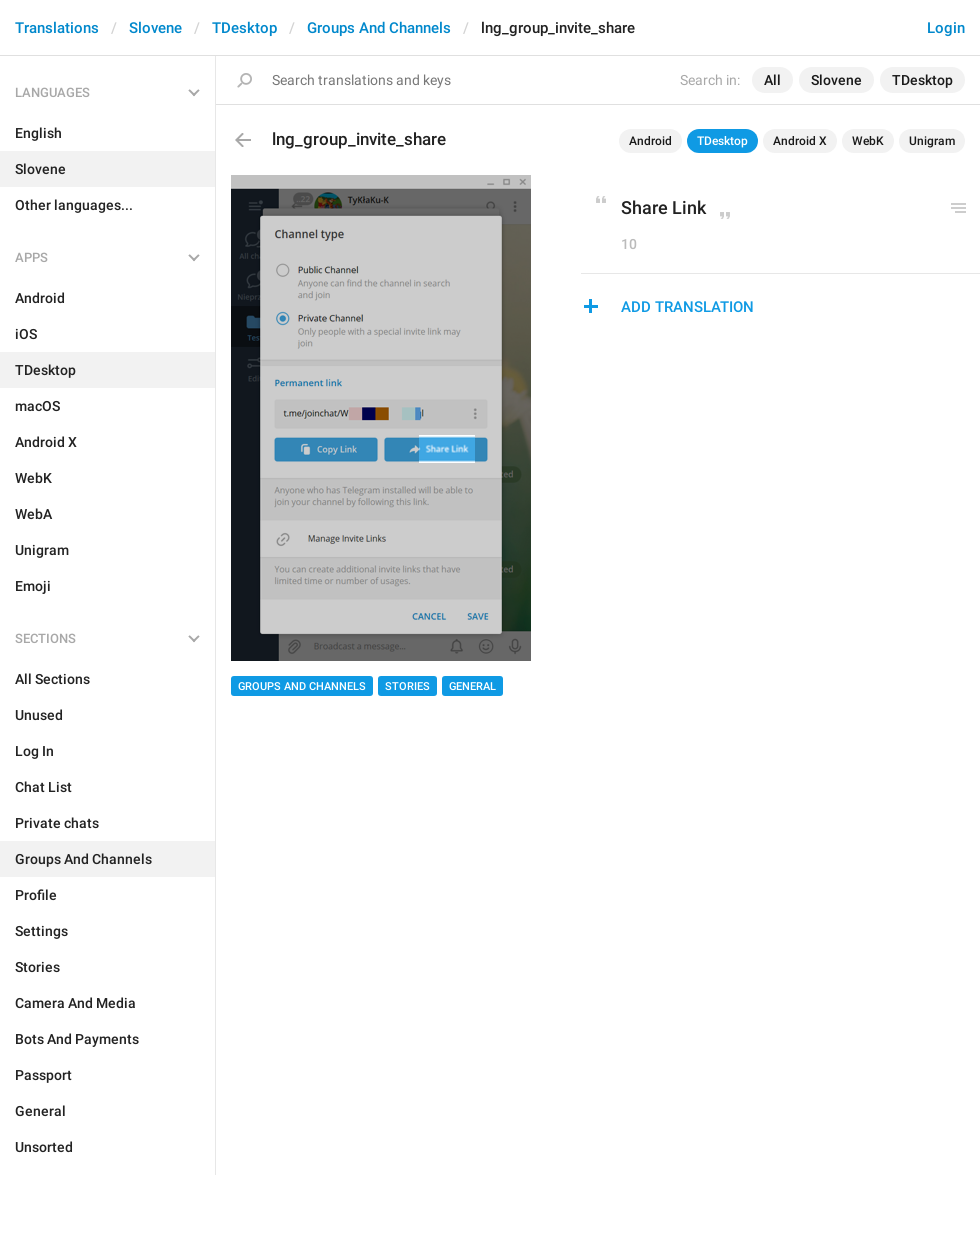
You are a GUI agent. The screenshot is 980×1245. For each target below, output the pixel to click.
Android (650, 141)
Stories (407, 686)
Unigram (932, 141)
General (472, 686)
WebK (868, 141)
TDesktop (244, 28)
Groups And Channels (379, 28)
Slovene (155, 28)
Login (946, 28)
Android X (800, 141)
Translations (57, 28)
